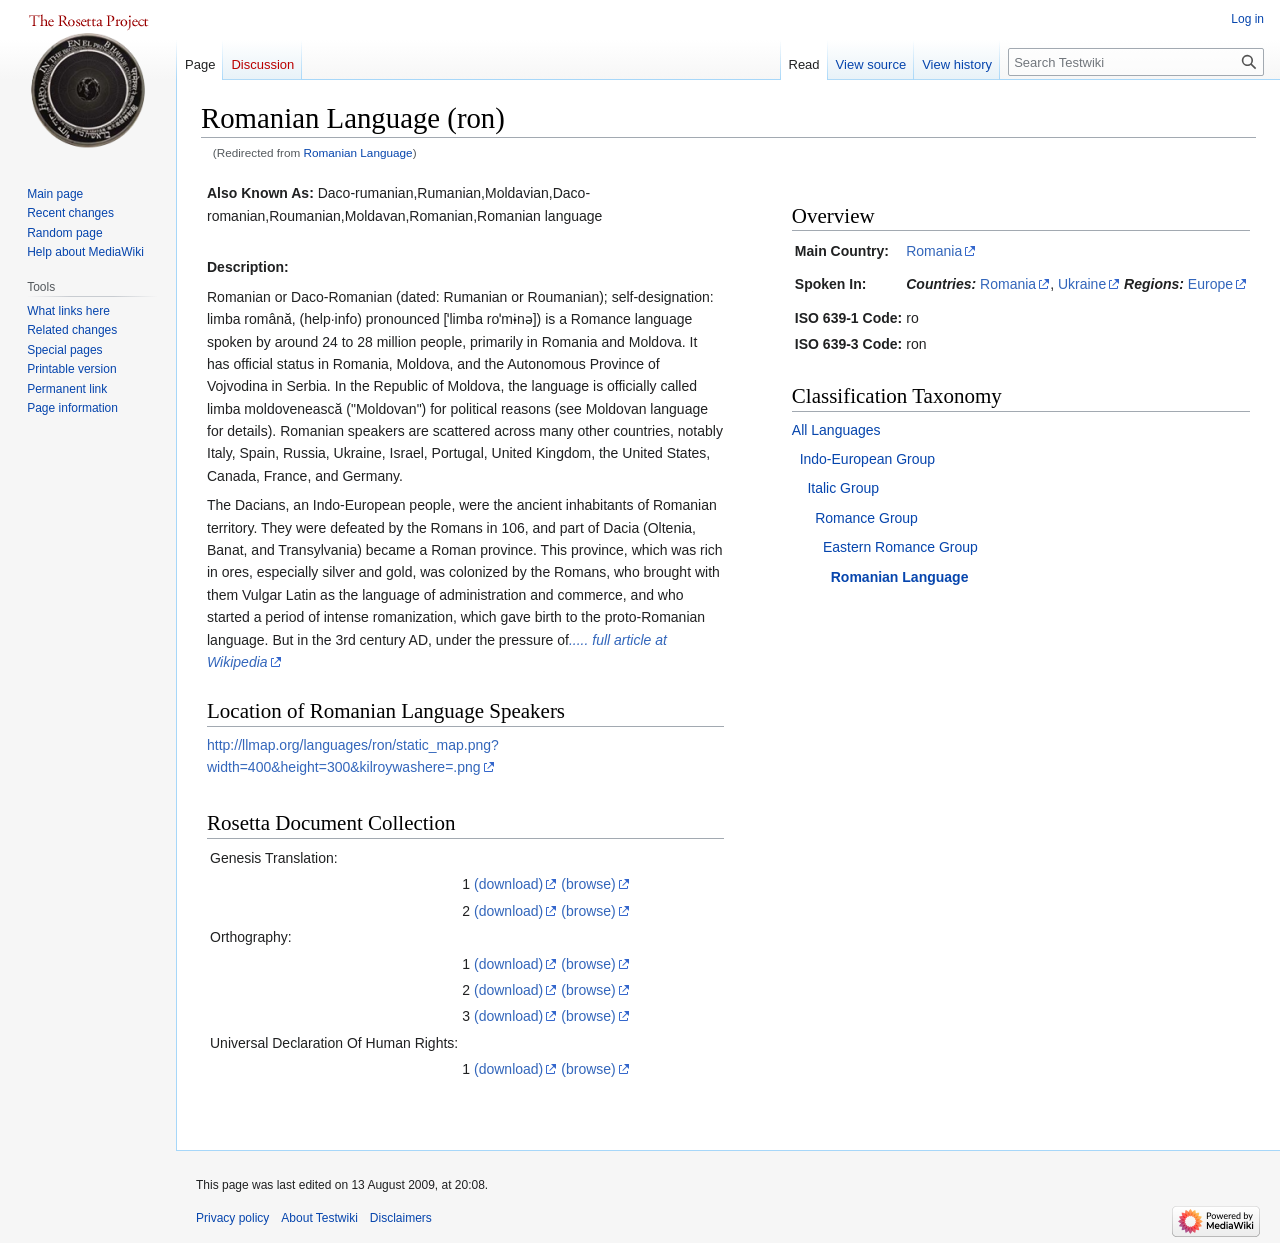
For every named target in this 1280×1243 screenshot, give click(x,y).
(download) (508, 884)
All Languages (836, 430)
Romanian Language (358, 152)
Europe (1210, 284)
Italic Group (843, 488)
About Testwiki (319, 1218)
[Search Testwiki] (1136, 62)
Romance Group (866, 518)
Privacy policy (232, 1218)
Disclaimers (401, 1218)
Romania (934, 251)
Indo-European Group (867, 459)
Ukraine (1082, 284)
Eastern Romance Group (900, 547)
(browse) (588, 884)
